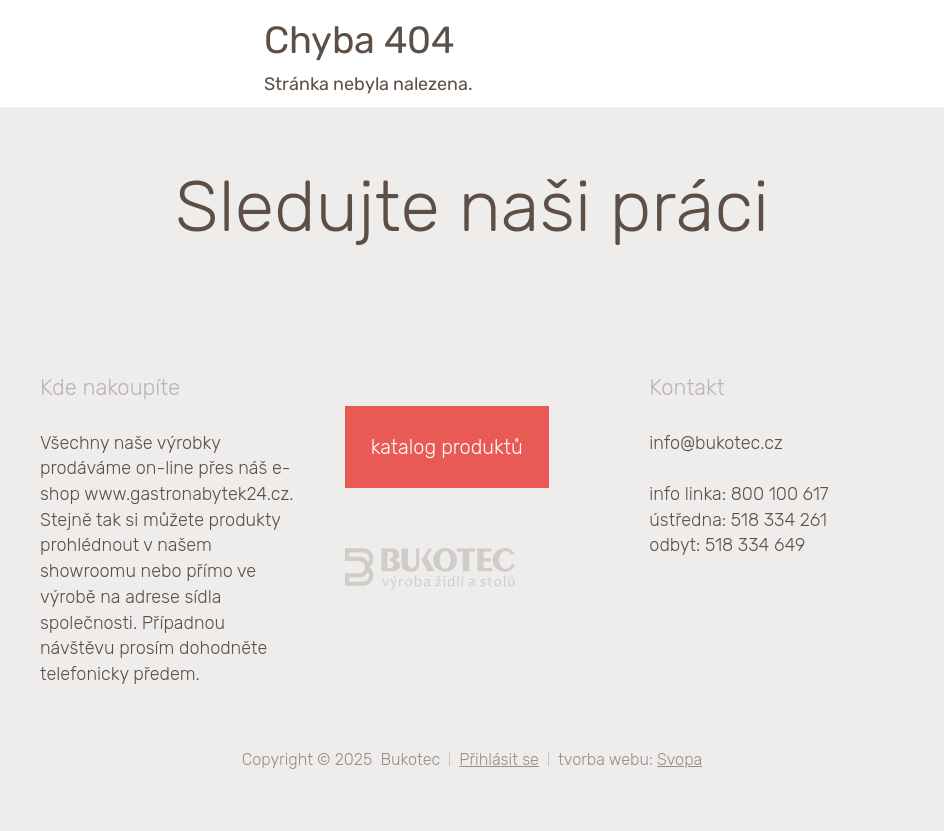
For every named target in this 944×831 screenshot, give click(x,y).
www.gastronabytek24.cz (186, 494)
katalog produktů (447, 447)
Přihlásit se (499, 759)
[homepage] (125, 45)
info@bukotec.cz (715, 443)
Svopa (679, 759)
